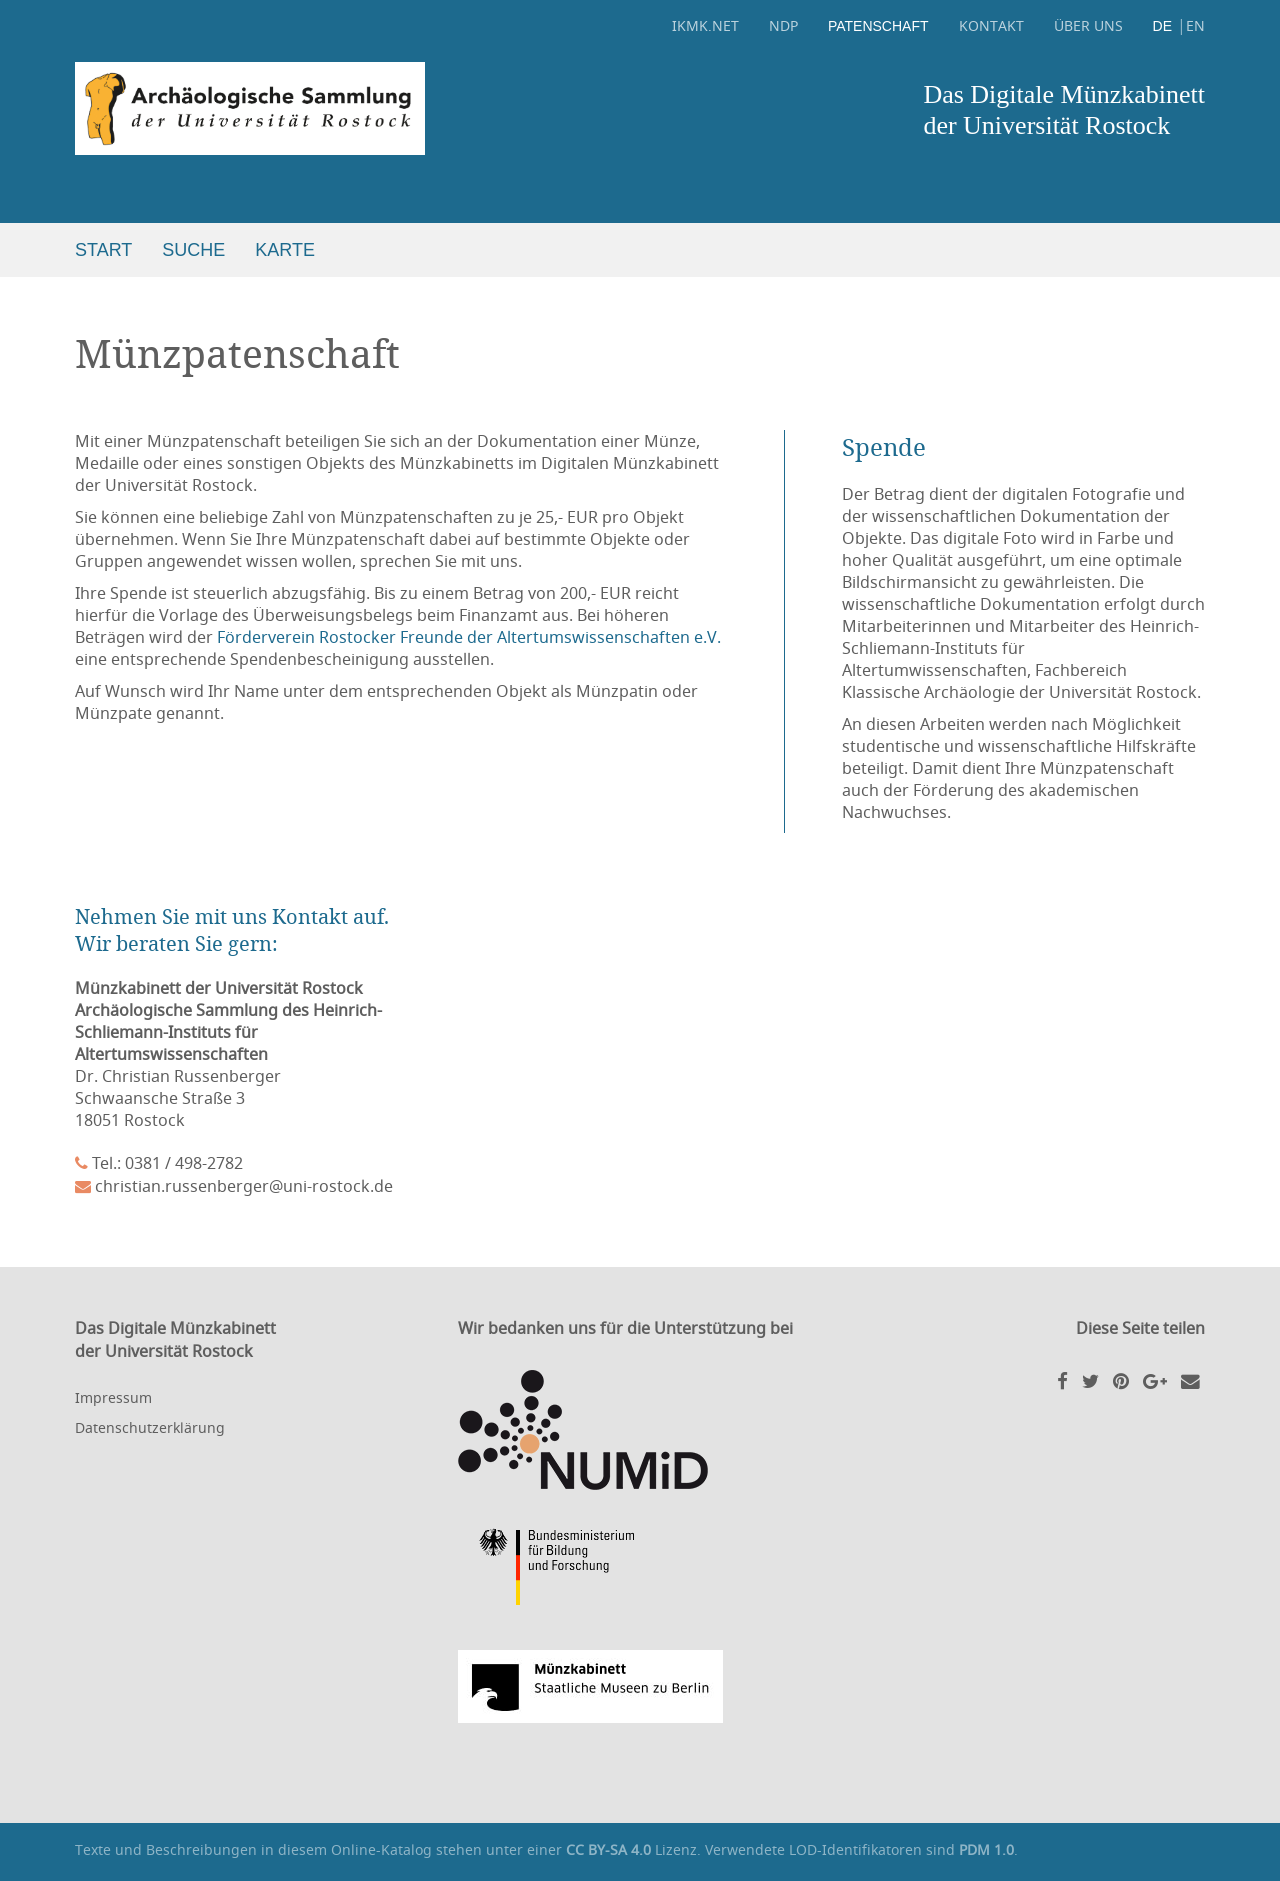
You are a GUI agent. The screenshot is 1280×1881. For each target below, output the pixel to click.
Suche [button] (193, 250)
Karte (285, 250)
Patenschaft (878, 26)
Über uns (1088, 25)
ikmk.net (705, 25)
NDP (783, 25)
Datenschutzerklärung (150, 1427)
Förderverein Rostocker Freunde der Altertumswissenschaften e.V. (469, 637)
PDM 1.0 (986, 1849)
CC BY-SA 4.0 (608, 1849)
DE (1162, 26)
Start (103, 250)
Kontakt (991, 25)
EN (1195, 25)
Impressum (113, 1397)
